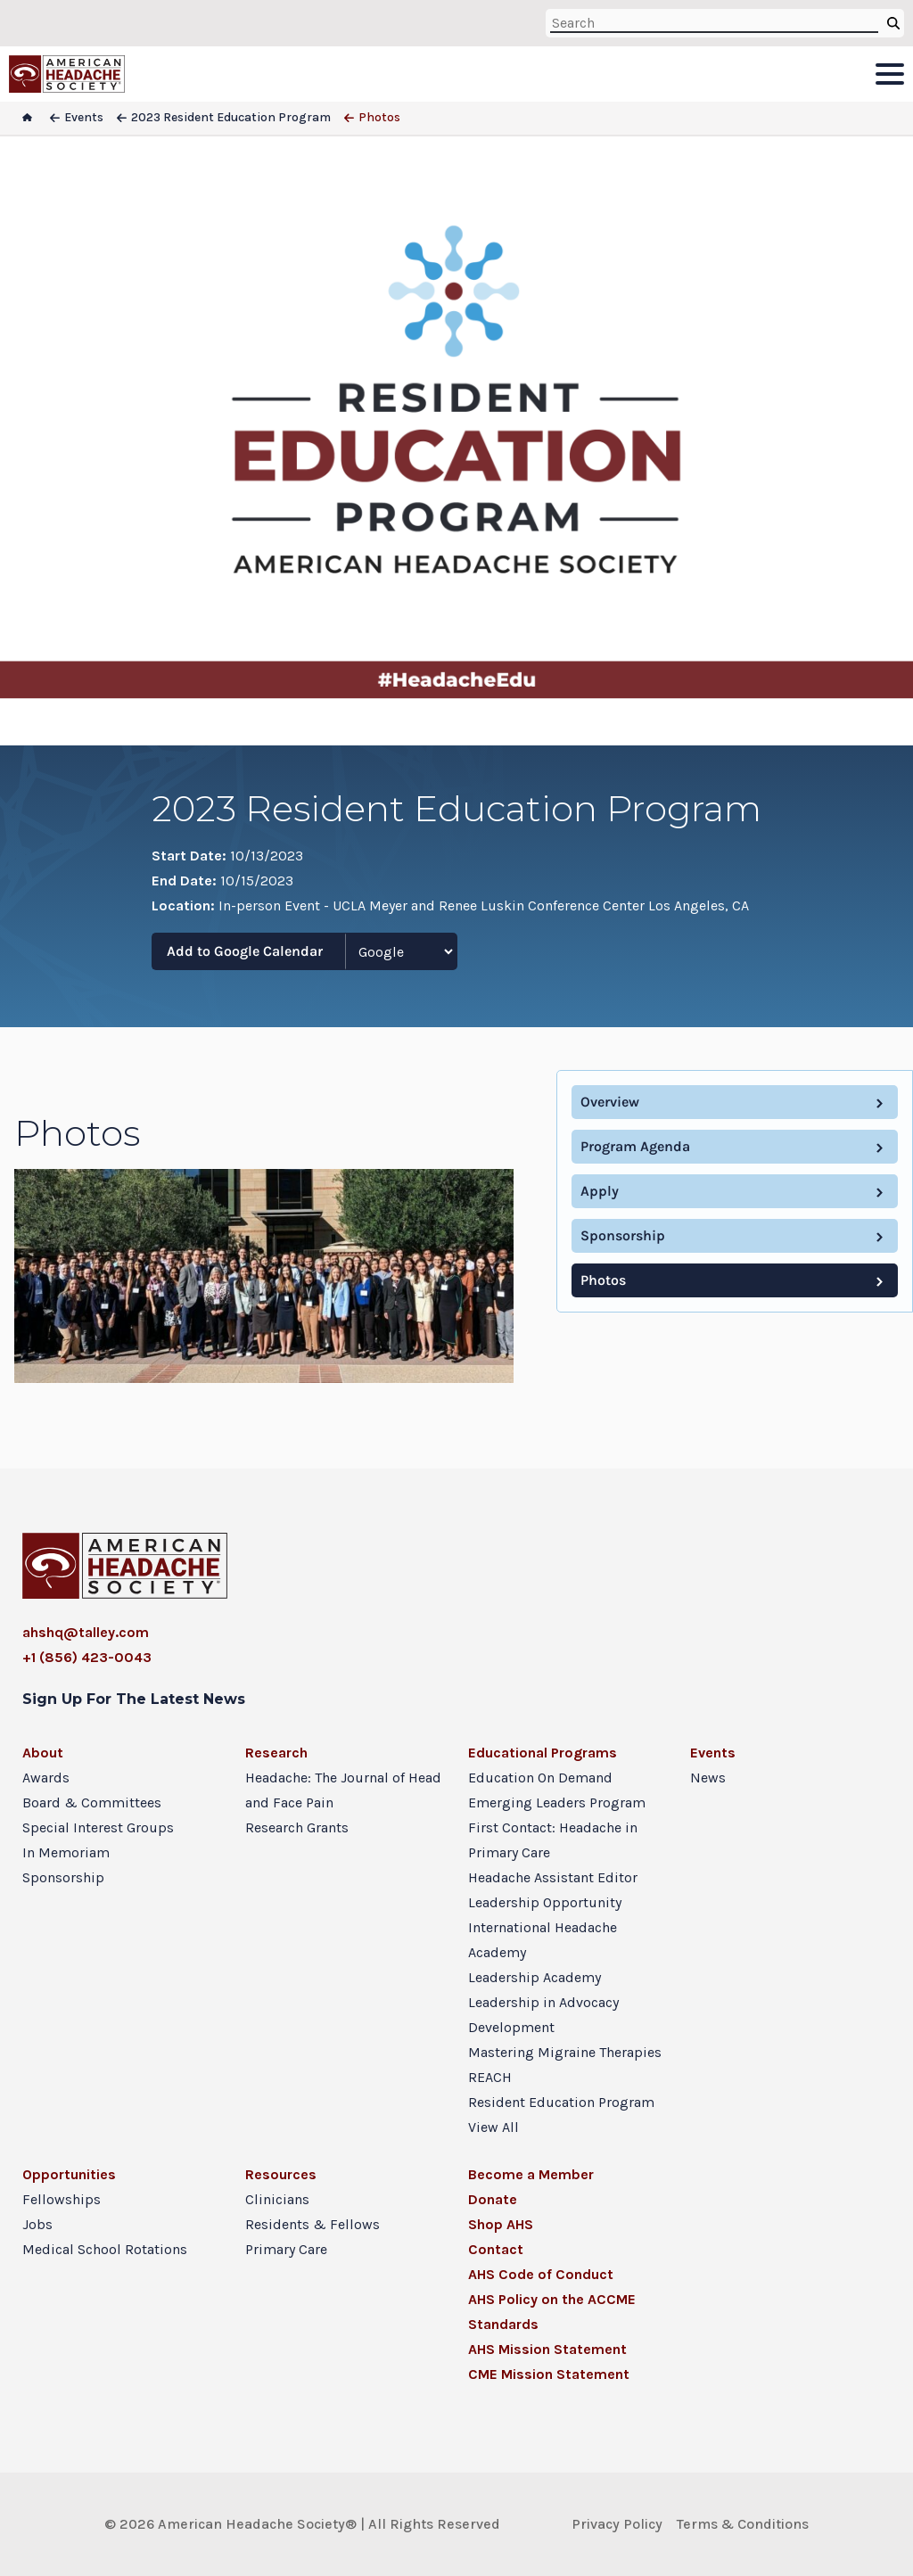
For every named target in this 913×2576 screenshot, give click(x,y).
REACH (490, 2077)
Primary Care (286, 2249)
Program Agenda (635, 1146)
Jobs (37, 2224)
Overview (609, 1101)
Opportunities (69, 2174)
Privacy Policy (617, 2523)
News (708, 1777)
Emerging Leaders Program (557, 1802)
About (42, 1752)
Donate (492, 2199)
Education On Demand (540, 1777)
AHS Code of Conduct (540, 2274)
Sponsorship (622, 1235)
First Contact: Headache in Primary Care (552, 1840)
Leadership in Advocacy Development (543, 2015)
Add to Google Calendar (245, 950)
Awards (46, 1777)
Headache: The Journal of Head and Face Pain (343, 1790)
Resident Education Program (561, 2102)
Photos (603, 1280)
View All (493, 2127)
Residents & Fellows (312, 2224)
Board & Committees (91, 1802)
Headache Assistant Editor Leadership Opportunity (552, 1890)
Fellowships (61, 2199)
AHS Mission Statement (547, 2349)
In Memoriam (66, 1852)
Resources (281, 2174)
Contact (495, 2249)
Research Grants (297, 1827)
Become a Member (531, 2174)
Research (276, 1752)
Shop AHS (500, 2224)
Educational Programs (542, 1752)
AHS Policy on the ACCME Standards (552, 2312)
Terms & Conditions (743, 2523)
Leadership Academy (534, 1977)
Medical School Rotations (104, 2249)
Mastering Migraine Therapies (565, 2052)
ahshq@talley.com (85, 1632)
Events (713, 1752)
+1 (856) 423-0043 (87, 1657)
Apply (599, 1190)
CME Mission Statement (548, 2374)
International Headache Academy (542, 1940)
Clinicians (277, 2199)
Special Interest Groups (98, 1827)
